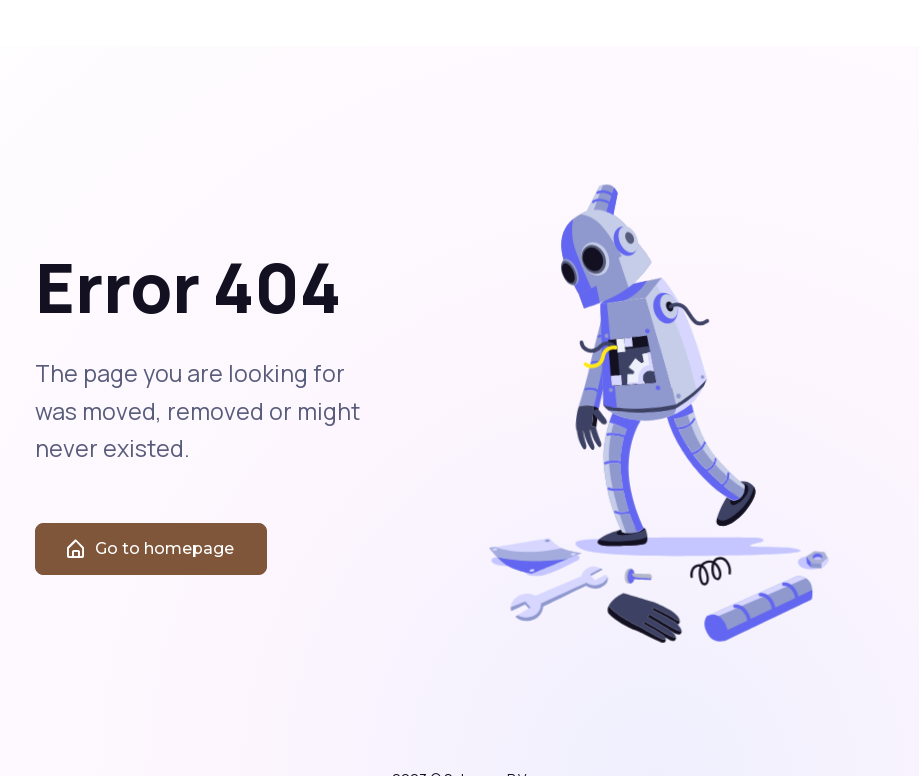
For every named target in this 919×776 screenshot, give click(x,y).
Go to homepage (149, 559)
